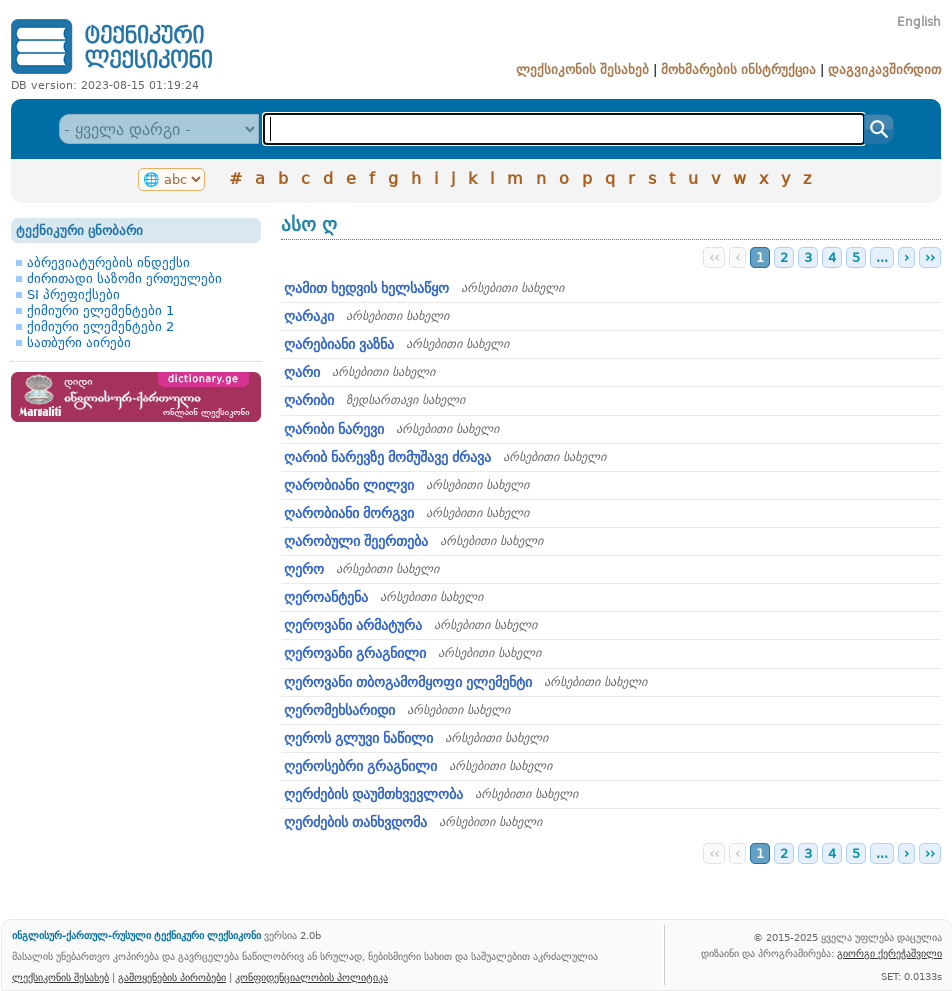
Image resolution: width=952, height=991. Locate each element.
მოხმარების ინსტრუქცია (738, 69)
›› (930, 257)
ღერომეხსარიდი (339, 710)
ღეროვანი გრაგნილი (355, 653)
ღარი (302, 372)
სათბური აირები (79, 342)
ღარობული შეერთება (356, 541)
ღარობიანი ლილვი (349, 485)
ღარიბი (309, 400)
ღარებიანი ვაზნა (339, 344)
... (882, 257)
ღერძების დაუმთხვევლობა (373, 794)
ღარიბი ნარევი (334, 429)
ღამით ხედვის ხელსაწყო (366, 288)
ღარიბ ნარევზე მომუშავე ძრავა (387, 457)
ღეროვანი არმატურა (353, 625)
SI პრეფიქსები (73, 294)
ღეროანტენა (326, 597)
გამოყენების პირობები (172, 977)
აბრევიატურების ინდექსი (108, 262)
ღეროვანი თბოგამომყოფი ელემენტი (408, 682)
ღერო (304, 569)
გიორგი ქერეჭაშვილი (889, 953)
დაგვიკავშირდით (884, 69)
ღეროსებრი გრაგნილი (360, 766)
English (919, 22)
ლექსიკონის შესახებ (582, 69)
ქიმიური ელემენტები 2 (100, 326)
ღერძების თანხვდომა (355, 822)
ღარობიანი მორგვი (349, 513)
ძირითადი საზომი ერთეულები (124, 278)
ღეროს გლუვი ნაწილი (358, 738)
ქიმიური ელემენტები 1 (100, 310)
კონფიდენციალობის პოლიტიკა (311, 977)
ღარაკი (309, 316)
